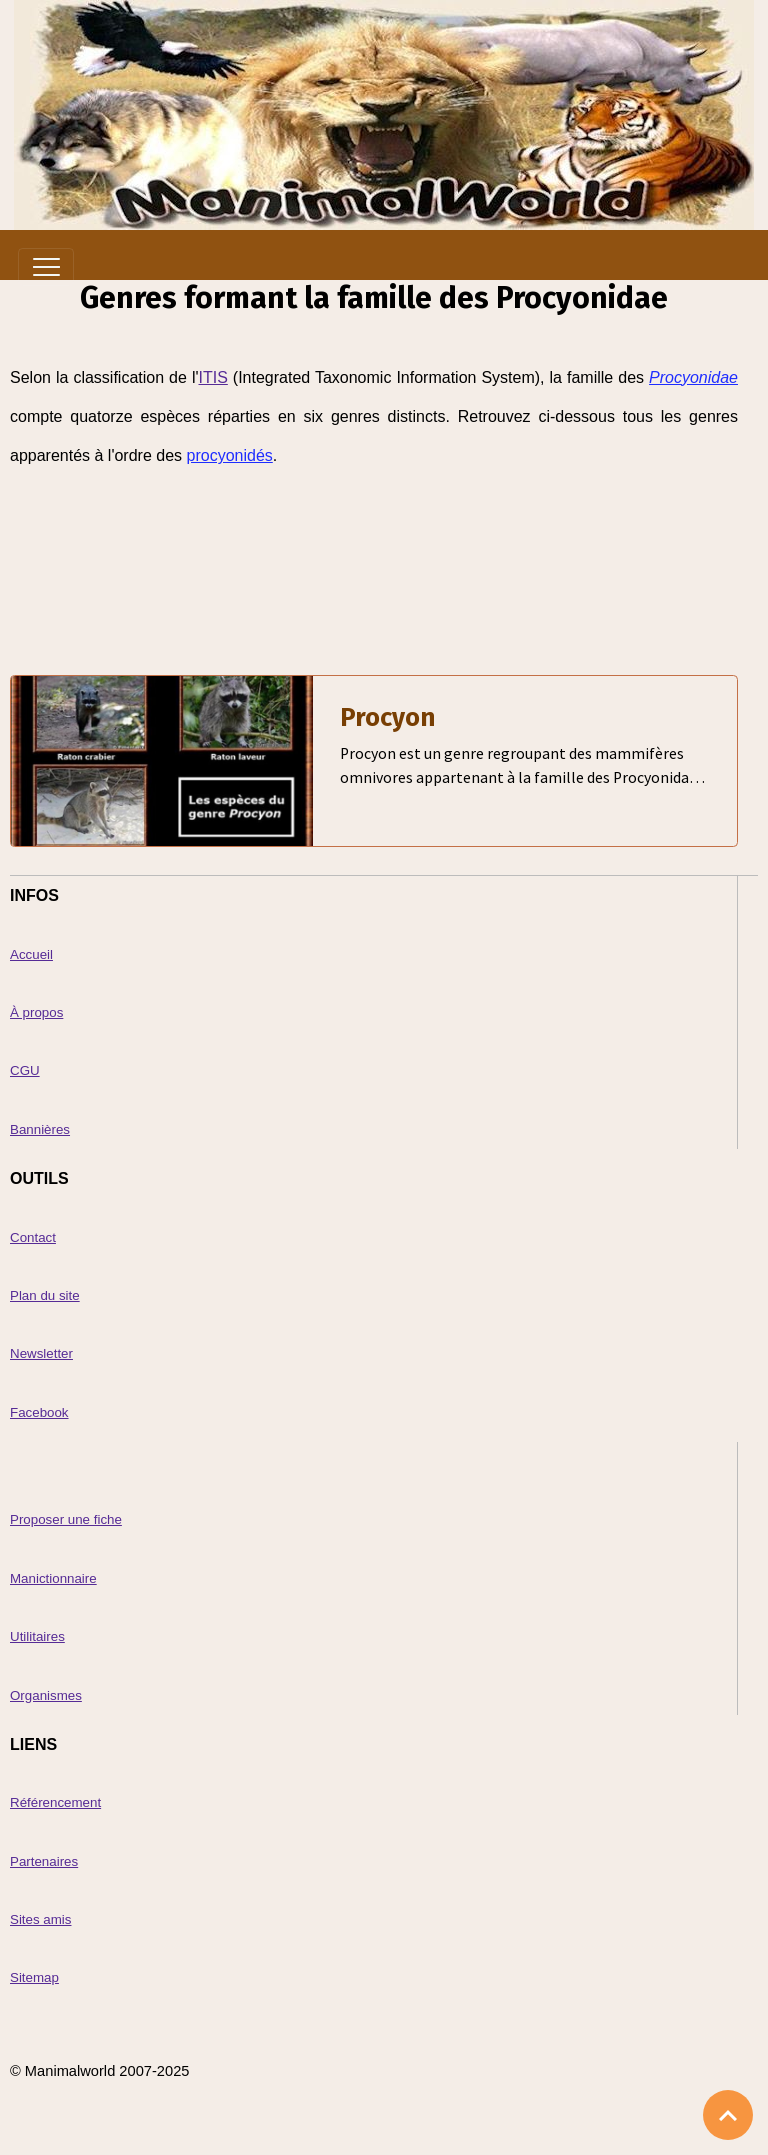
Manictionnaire (53, 1578)
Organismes (46, 1695)
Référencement (55, 1802)
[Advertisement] (374, 547)
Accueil (31, 954)
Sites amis (40, 1919)
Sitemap (34, 1977)
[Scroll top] (728, 2115)
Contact (33, 1237)
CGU (25, 1070)
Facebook (39, 1412)
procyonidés (230, 455)
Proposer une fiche (66, 1519)
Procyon (387, 718)
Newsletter (41, 1353)
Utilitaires (37, 1636)
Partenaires (44, 1861)
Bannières (40, 1129)
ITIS (212, 377)
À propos (36, 1012)
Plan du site (45, 1295)
